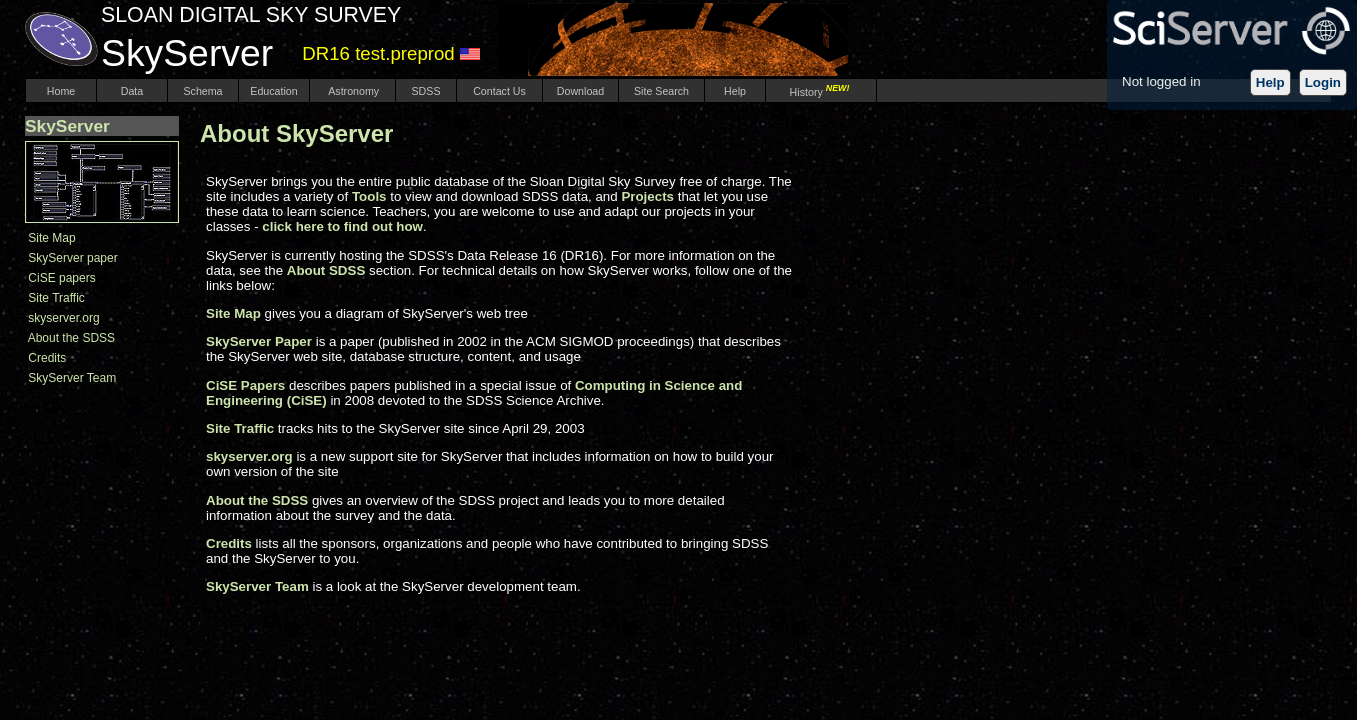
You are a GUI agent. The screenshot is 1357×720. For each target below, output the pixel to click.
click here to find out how (342, 226)
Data (132, 91)
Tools (369, 196)
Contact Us (499, 91)
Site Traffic (56, 298)
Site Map (51, 238)
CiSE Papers (245, 385)
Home (61, 91)
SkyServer (67, 126)
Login (1323, 82)
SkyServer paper (72, 258)
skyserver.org (63, 318)
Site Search (661, 91)
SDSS (426, 91)
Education (273, 91)
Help (1270, 82)
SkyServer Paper (259, 341)
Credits (47, 358)
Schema (202, 91)
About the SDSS (71, 338)
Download (580, 91)
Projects (647, 196)
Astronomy (352, 91)
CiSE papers (61, 278)
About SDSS (326, 270)
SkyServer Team (72, 378)
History (821, 92)
